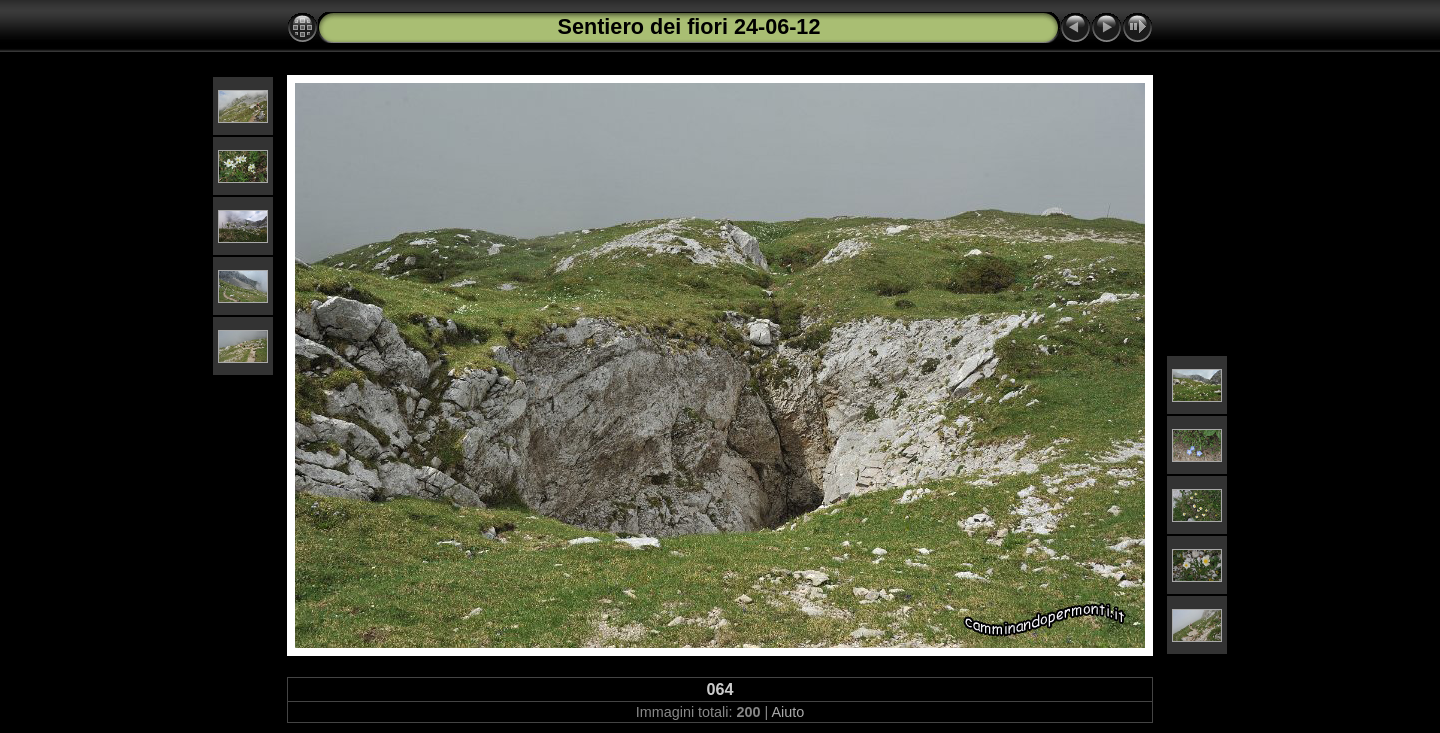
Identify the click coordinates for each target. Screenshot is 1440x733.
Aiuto (787, 712)
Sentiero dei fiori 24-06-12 (689, 26)
